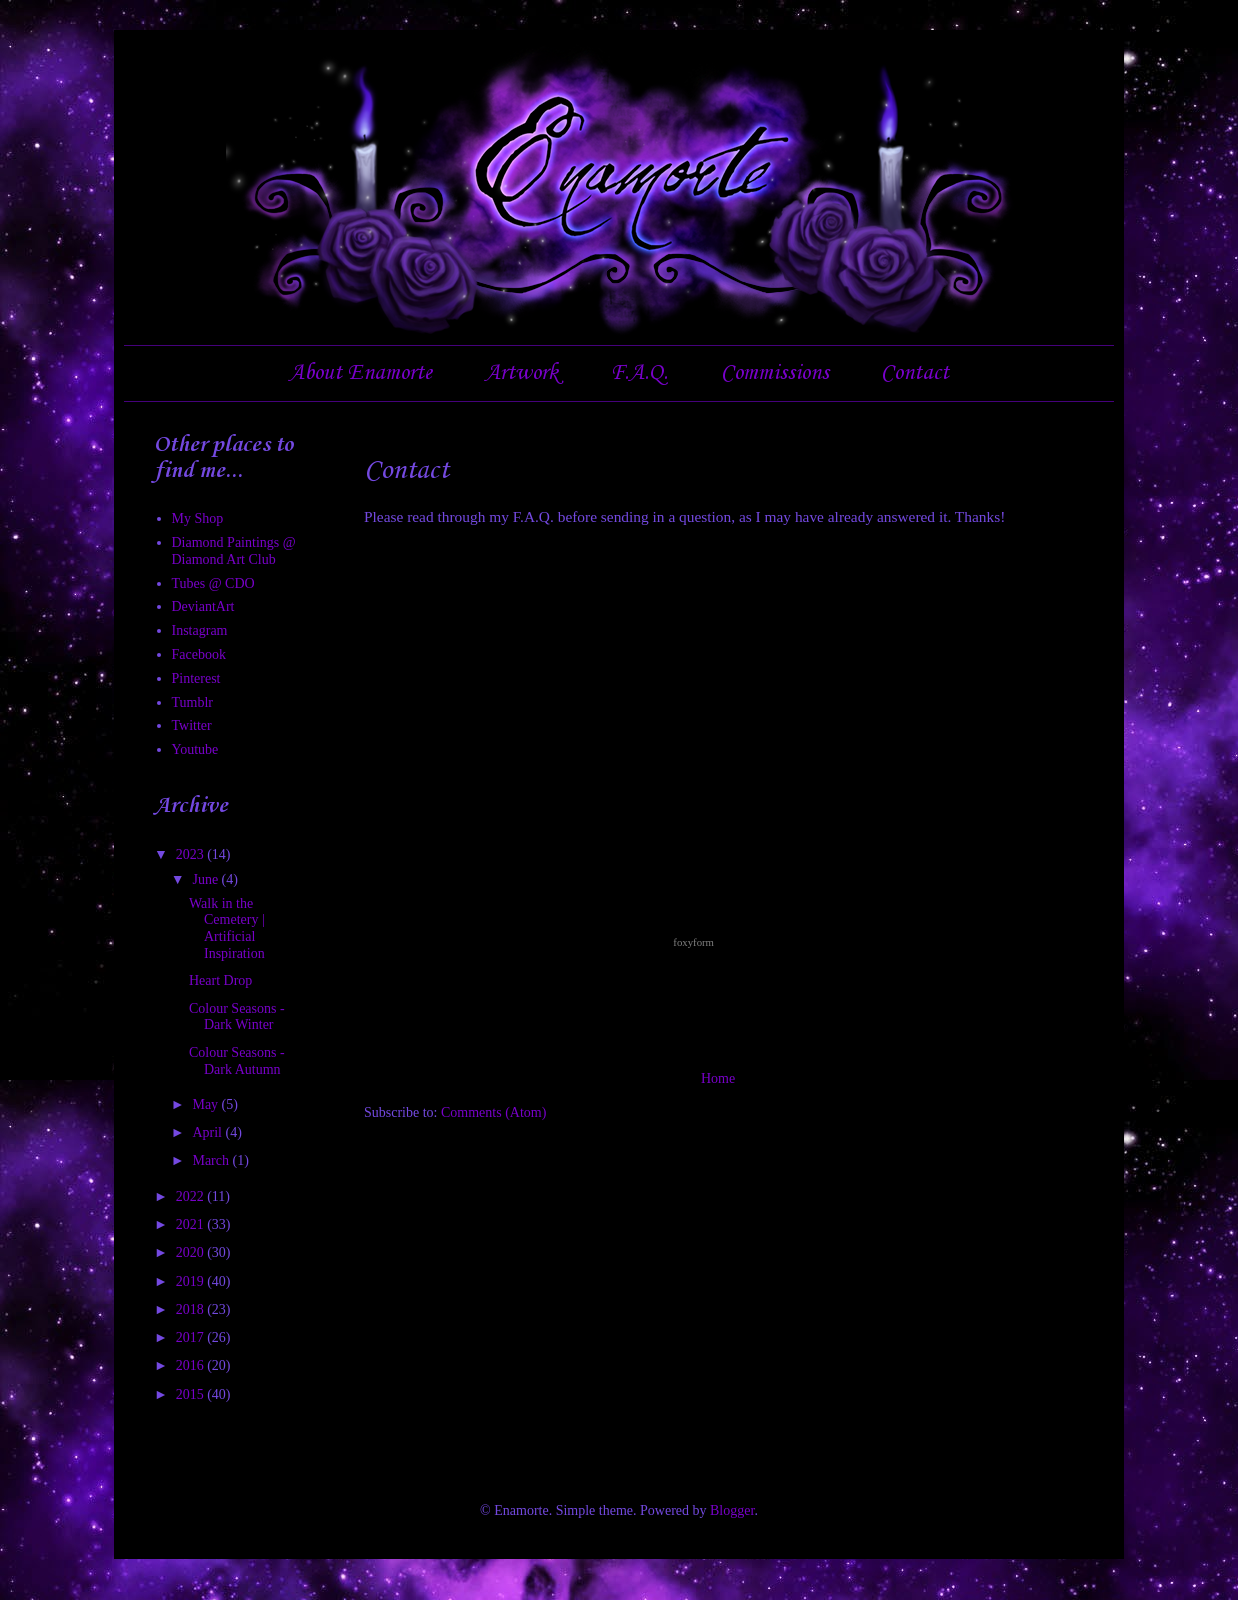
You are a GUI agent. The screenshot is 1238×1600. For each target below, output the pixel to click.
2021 (192, 1224)
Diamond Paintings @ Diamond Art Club (234, 551)
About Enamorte (360, 373)
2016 (192, 1365)
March (212, 1160)
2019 (192, 1281)
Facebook (199, 654)
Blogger (732, 1510)
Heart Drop (220, 980)
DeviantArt (203, 606)
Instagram (200, 630)
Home (718, 1078)
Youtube (195, 749)
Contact (915, 373)
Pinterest (196, 678)
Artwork (521, 373)
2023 (192, 854)
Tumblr (193, 702)
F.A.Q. (639, 373)
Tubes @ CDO (213, 583)
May (206, 1104)
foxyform (693, 942)
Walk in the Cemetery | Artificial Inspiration (227, 928)
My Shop (198, 518)
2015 (192, 1394)
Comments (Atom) (493, 1112)
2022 (192, 1196)
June (206, 879)
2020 (192, 1252)
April (208, 1132)
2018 (192, 1309)
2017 (192, 1337)
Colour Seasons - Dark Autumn (237, 1061)
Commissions (775, 373)
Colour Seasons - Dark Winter (237, 1017)
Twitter (192, 725)
